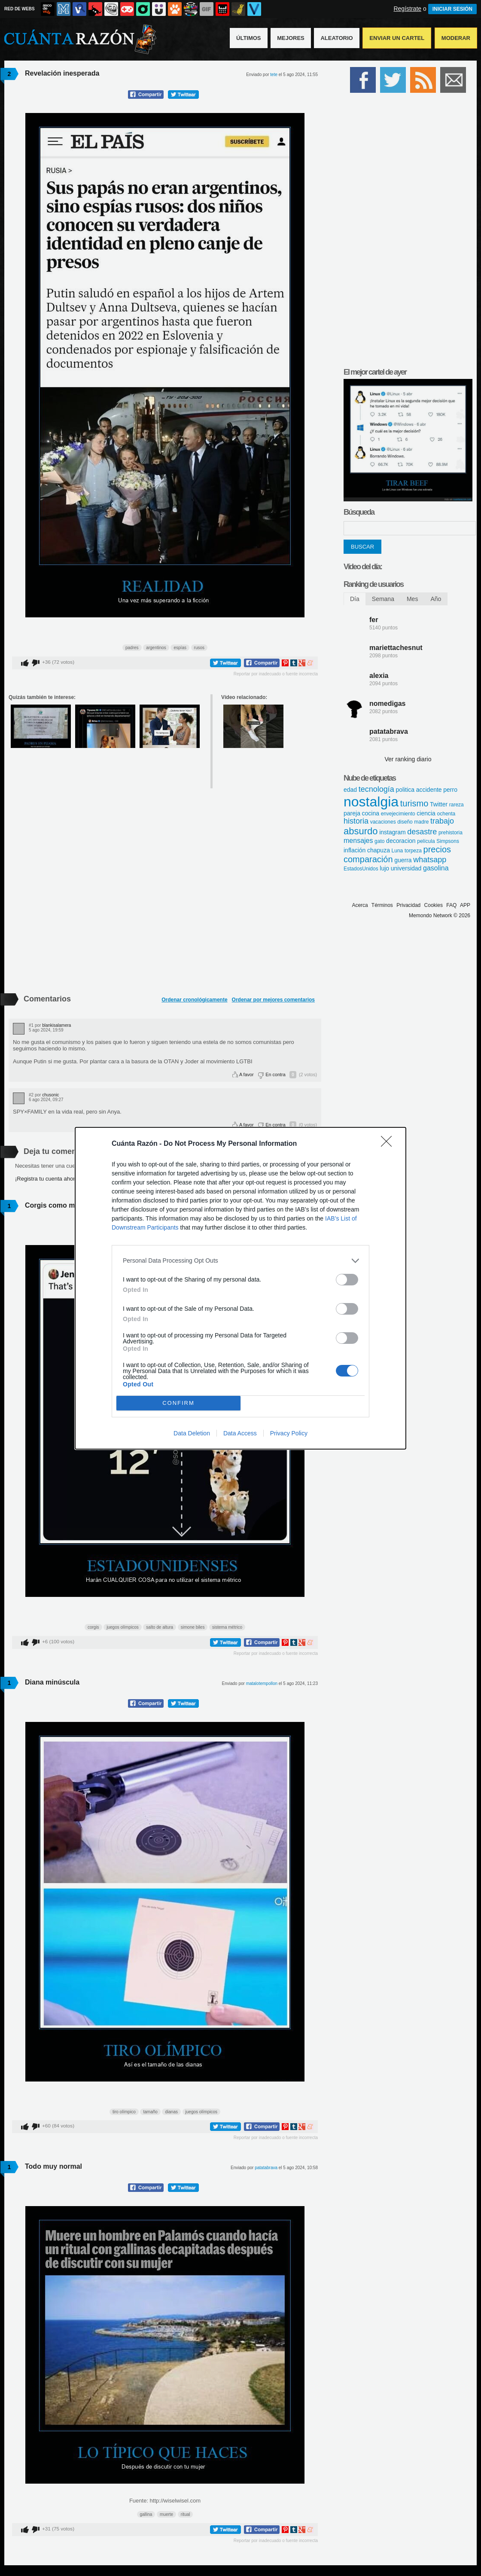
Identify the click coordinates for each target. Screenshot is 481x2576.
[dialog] (240, 1288)
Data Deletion (192, 1433)
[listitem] (240, 1260)
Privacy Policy (288, 1433)
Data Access (240, 1433)
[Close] (389, 1144)
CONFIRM (178, 1403)
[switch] (347, 1279)
